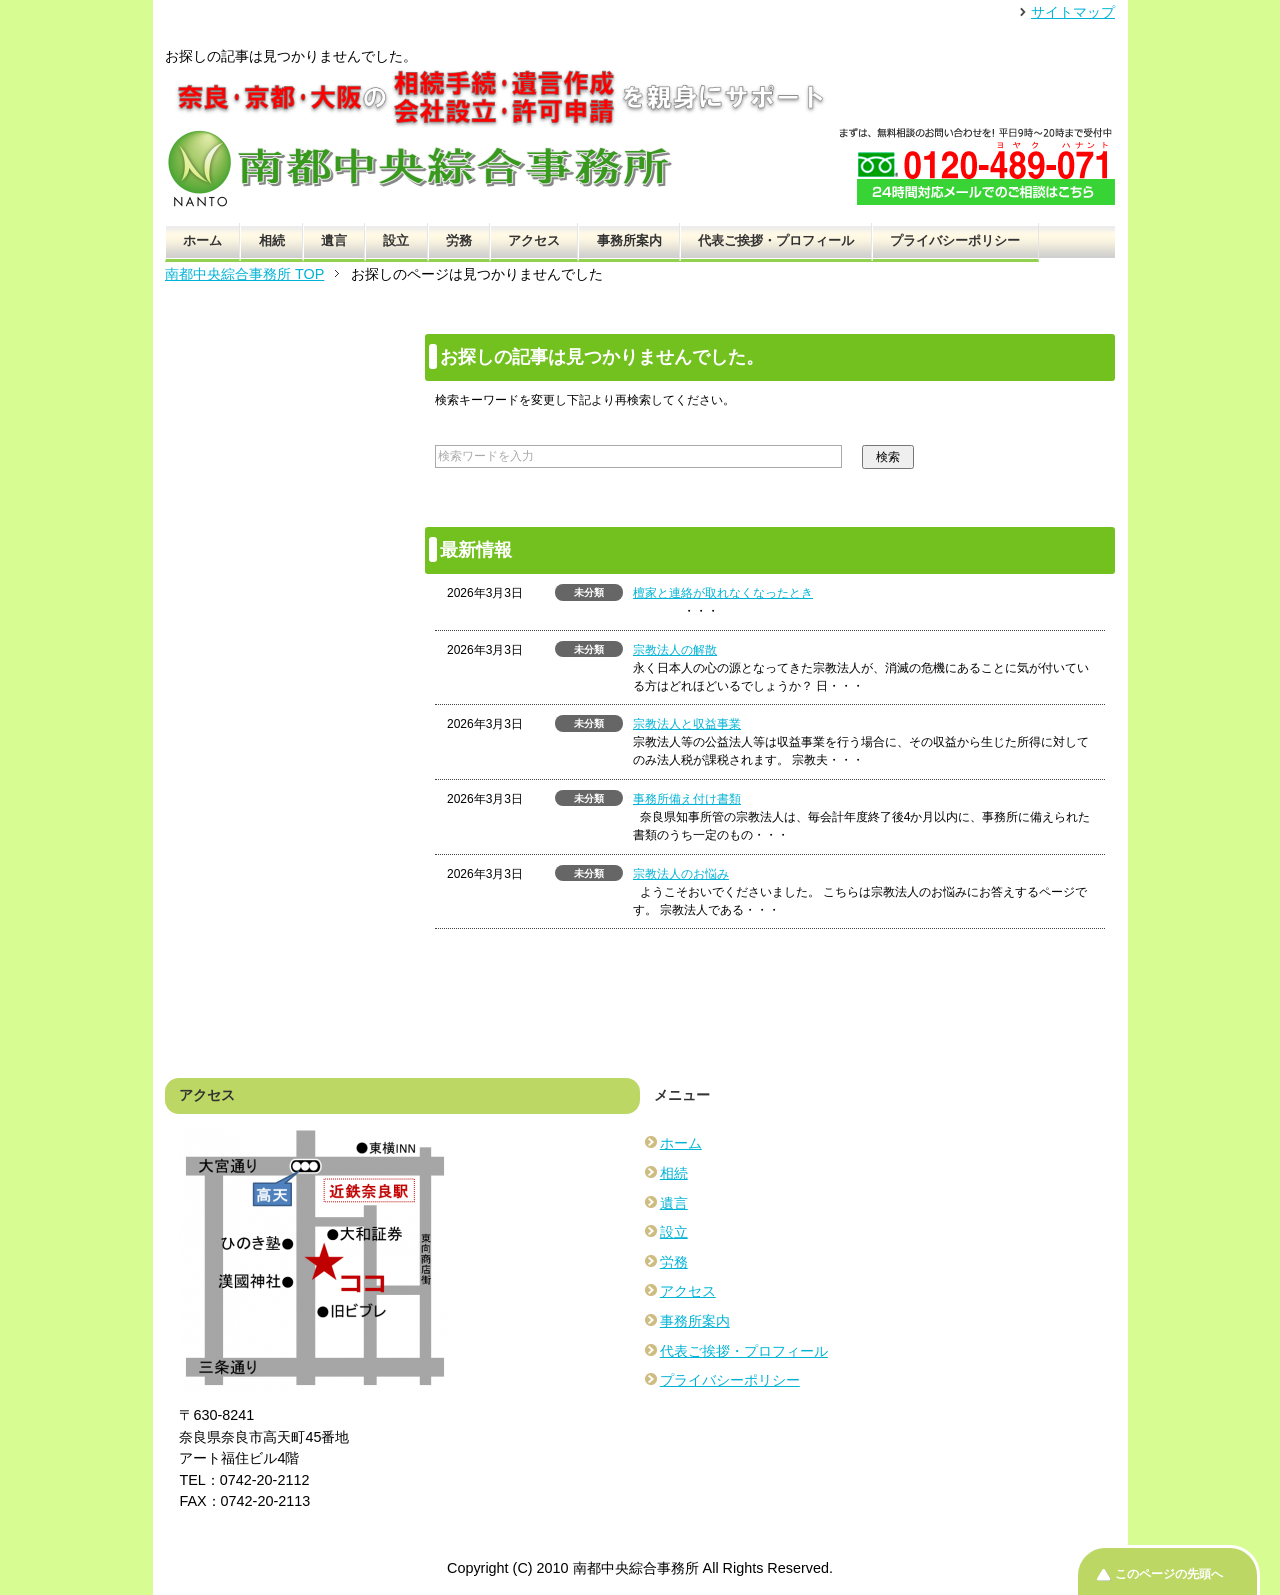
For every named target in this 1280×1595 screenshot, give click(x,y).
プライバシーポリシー (955, 240)
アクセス (534, 240)
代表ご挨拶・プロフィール (776, 240)
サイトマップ (1073, 12)
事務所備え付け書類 (687, 799)
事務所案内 (629, 240)
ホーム (202, 240)
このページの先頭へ (1169, 1574)
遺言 (334, 240)
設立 (396, 240)
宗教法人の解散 (675, 650)
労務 (459, 240)
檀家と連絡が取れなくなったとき (723, 593)
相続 (272, 240)
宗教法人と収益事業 (687, 724)
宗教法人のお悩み (681, 874)
